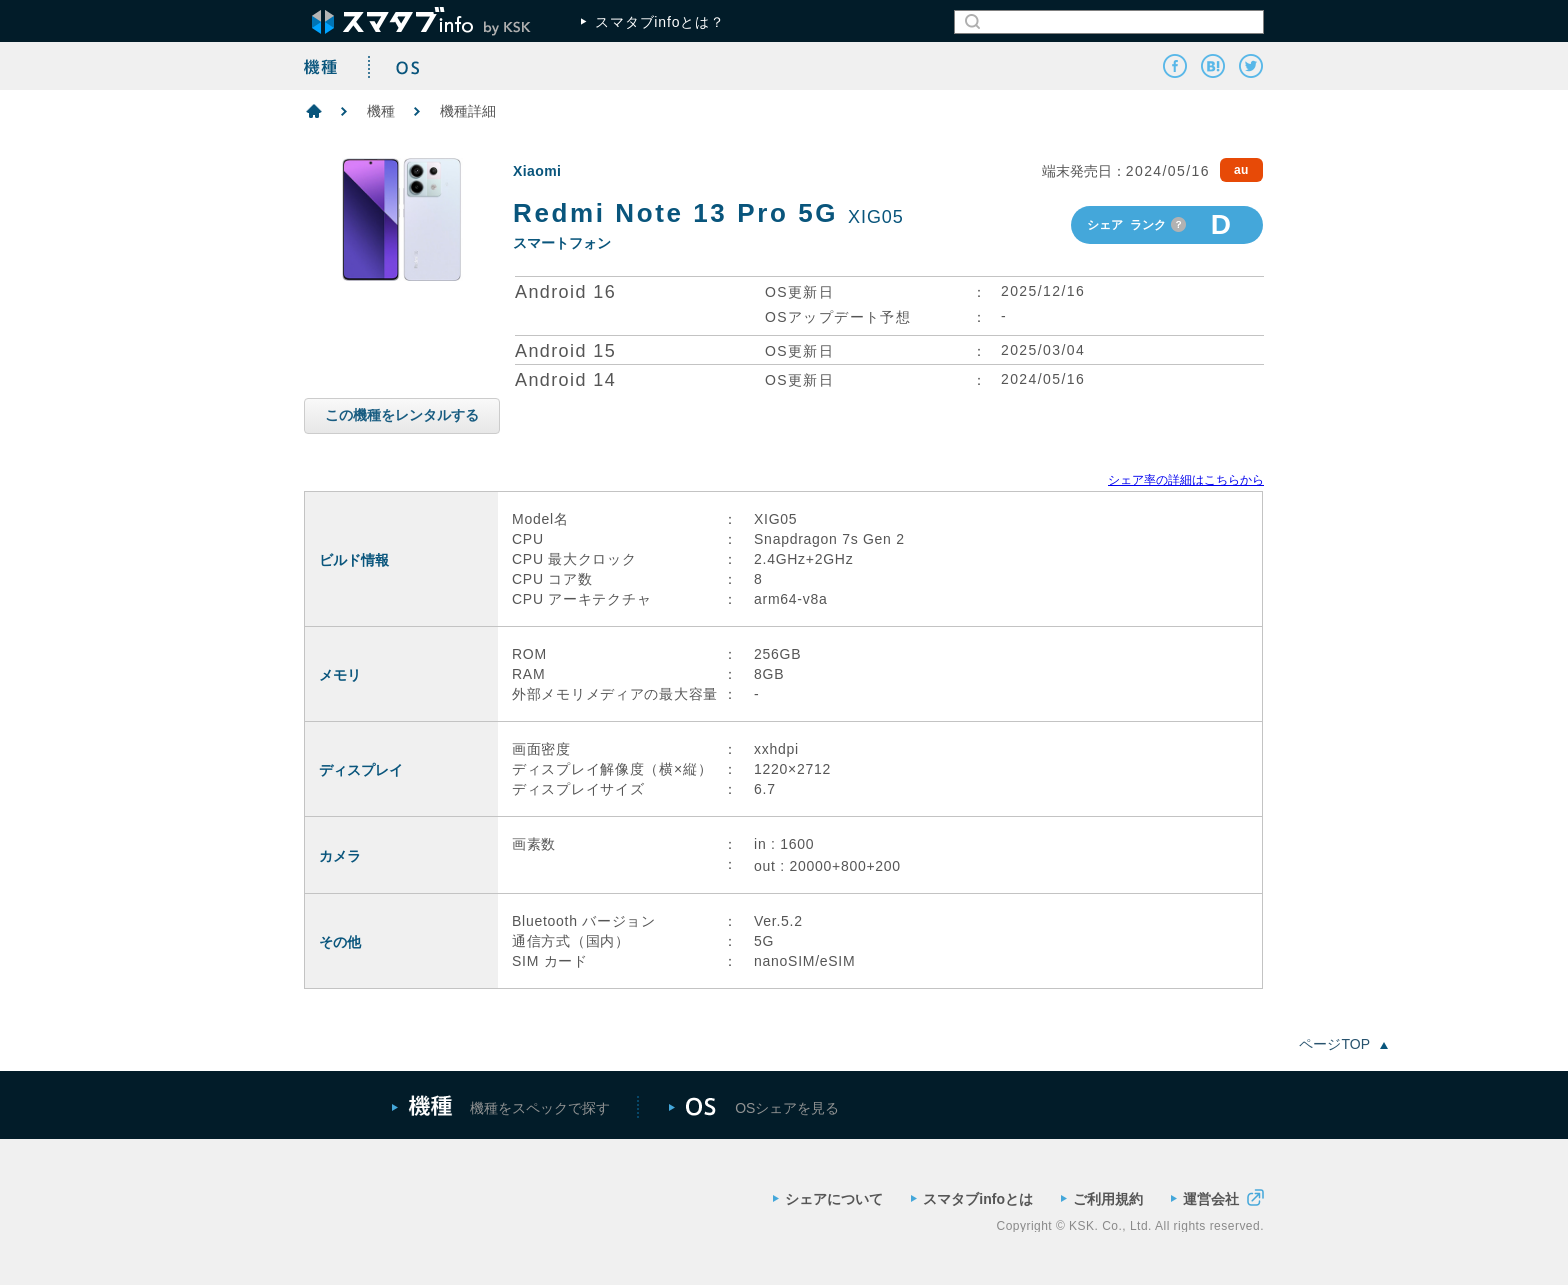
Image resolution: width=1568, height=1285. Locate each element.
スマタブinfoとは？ (653, 22)
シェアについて (828, 1199)
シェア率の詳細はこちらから (1186, 480)
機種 (381, 111)
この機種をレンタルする (402, 415)
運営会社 (1217, 1197)
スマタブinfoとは (972, 1199)
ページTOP (1343, 1044)
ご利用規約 (1102, 1199)
